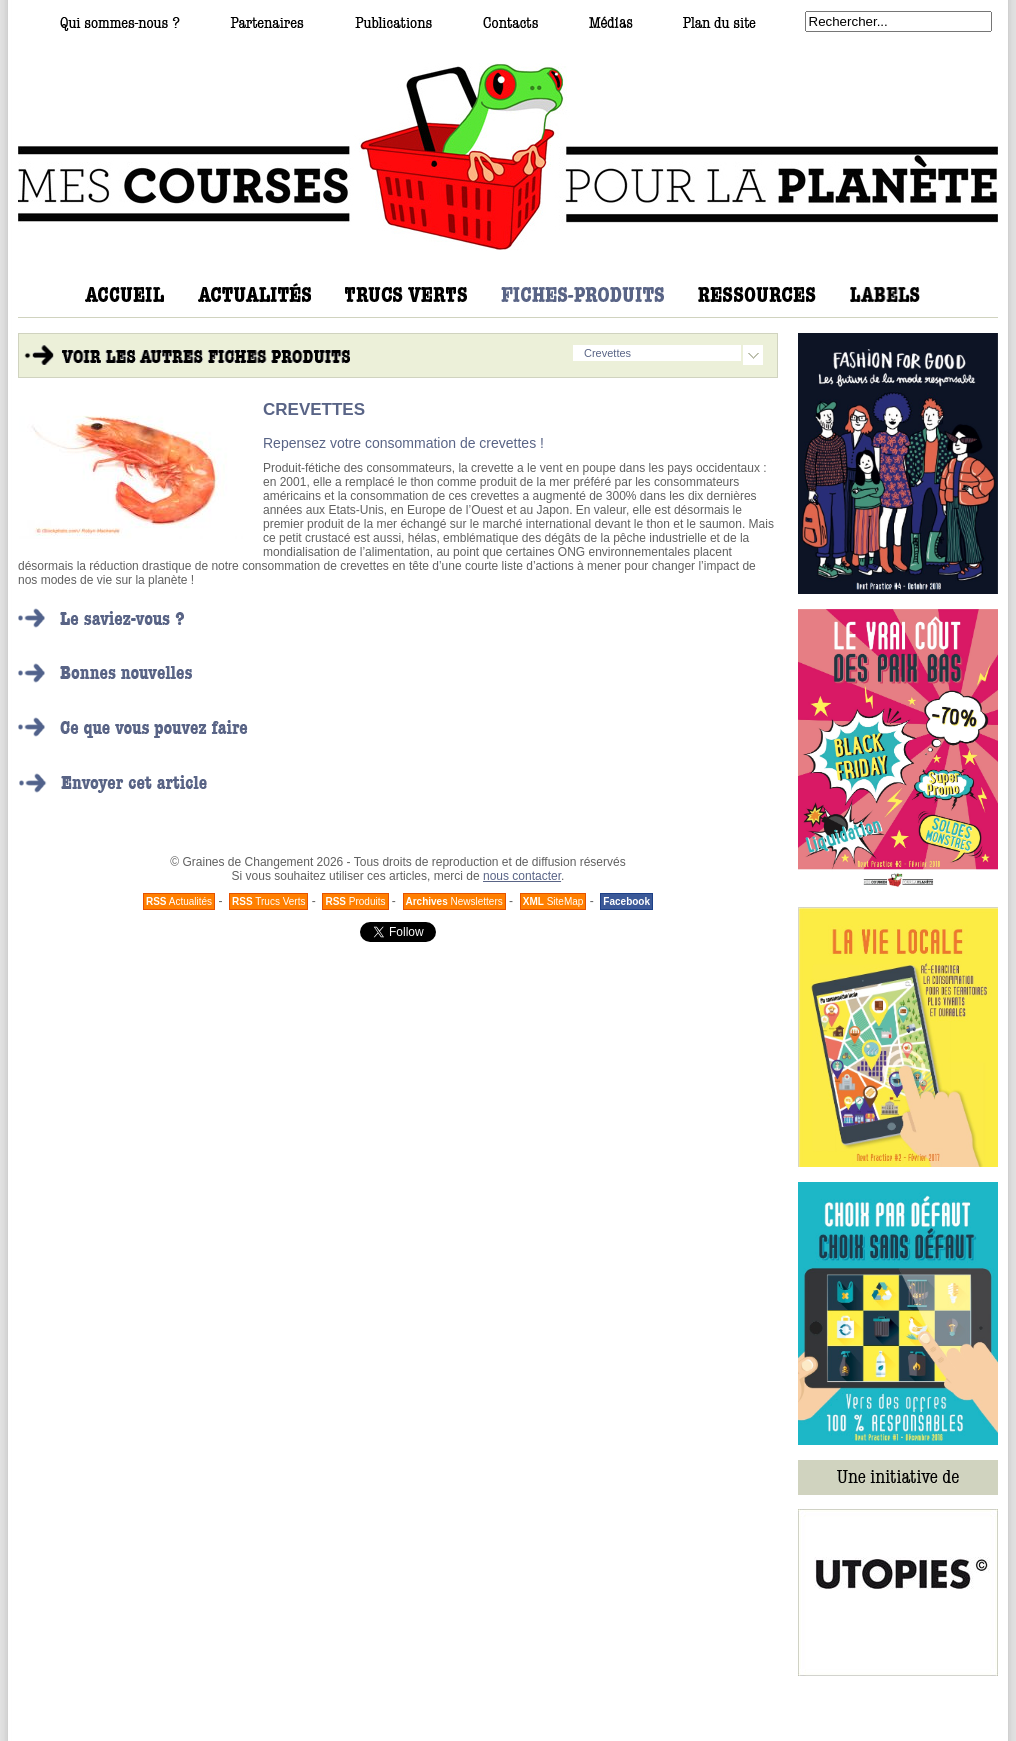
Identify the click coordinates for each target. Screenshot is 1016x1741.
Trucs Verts (268, 901)
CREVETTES (314, 409)
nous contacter (522, 876)
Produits (355, 901)
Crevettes (607, 353)
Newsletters (454, 901)
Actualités (179, 901)
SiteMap (553, 901)
